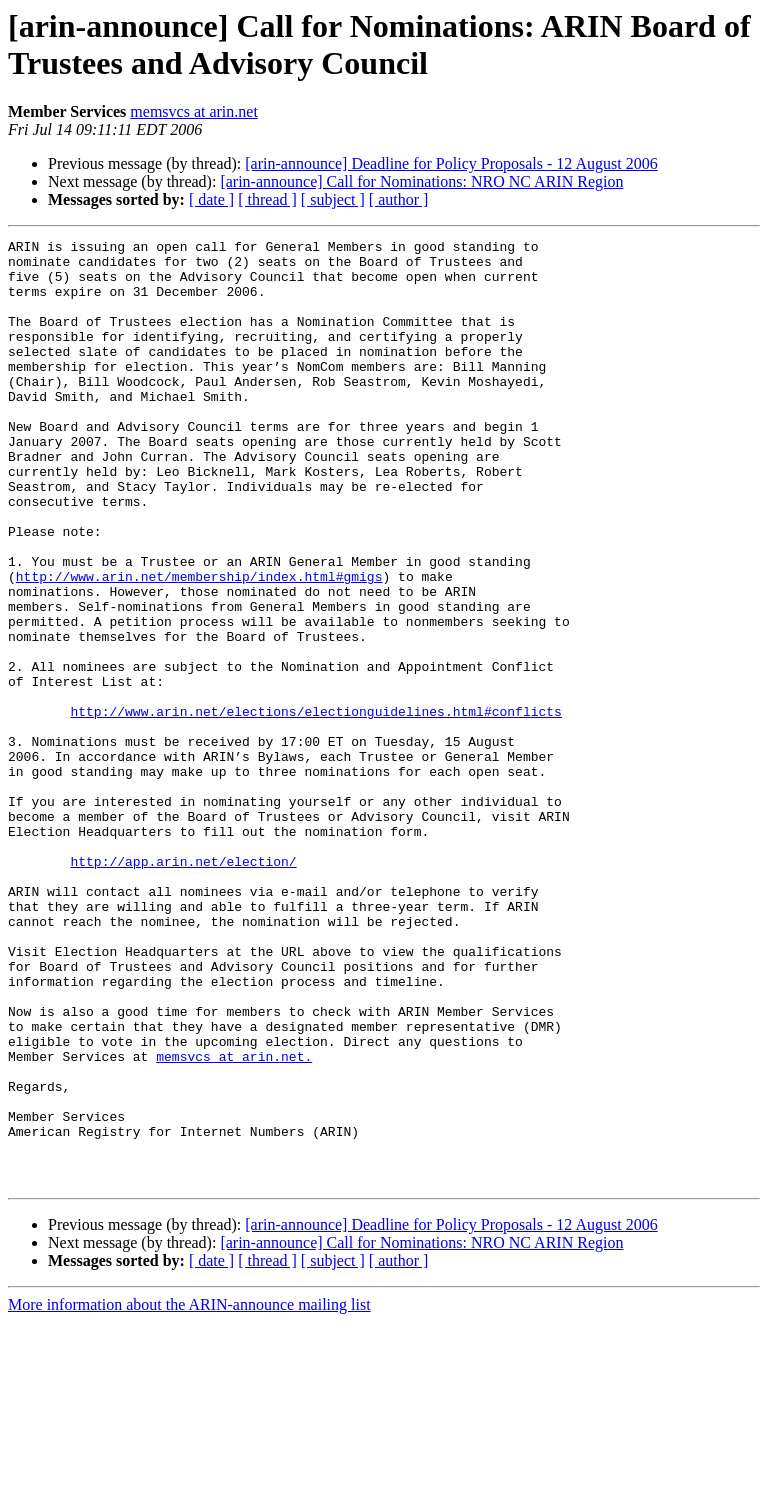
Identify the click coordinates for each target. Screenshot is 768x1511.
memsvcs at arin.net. (234, 1221)
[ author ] (399, 199)
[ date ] (211, 199)
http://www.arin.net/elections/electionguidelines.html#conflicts (315, 807)
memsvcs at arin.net (194, 111)
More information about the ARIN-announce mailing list (189, 1493)
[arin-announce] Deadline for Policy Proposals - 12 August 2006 (451, 163)
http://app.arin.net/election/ (183, 987)
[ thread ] (267, 199)
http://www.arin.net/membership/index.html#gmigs (199, 645)
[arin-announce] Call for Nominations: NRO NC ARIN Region (421, 181)
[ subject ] (333, 199)
